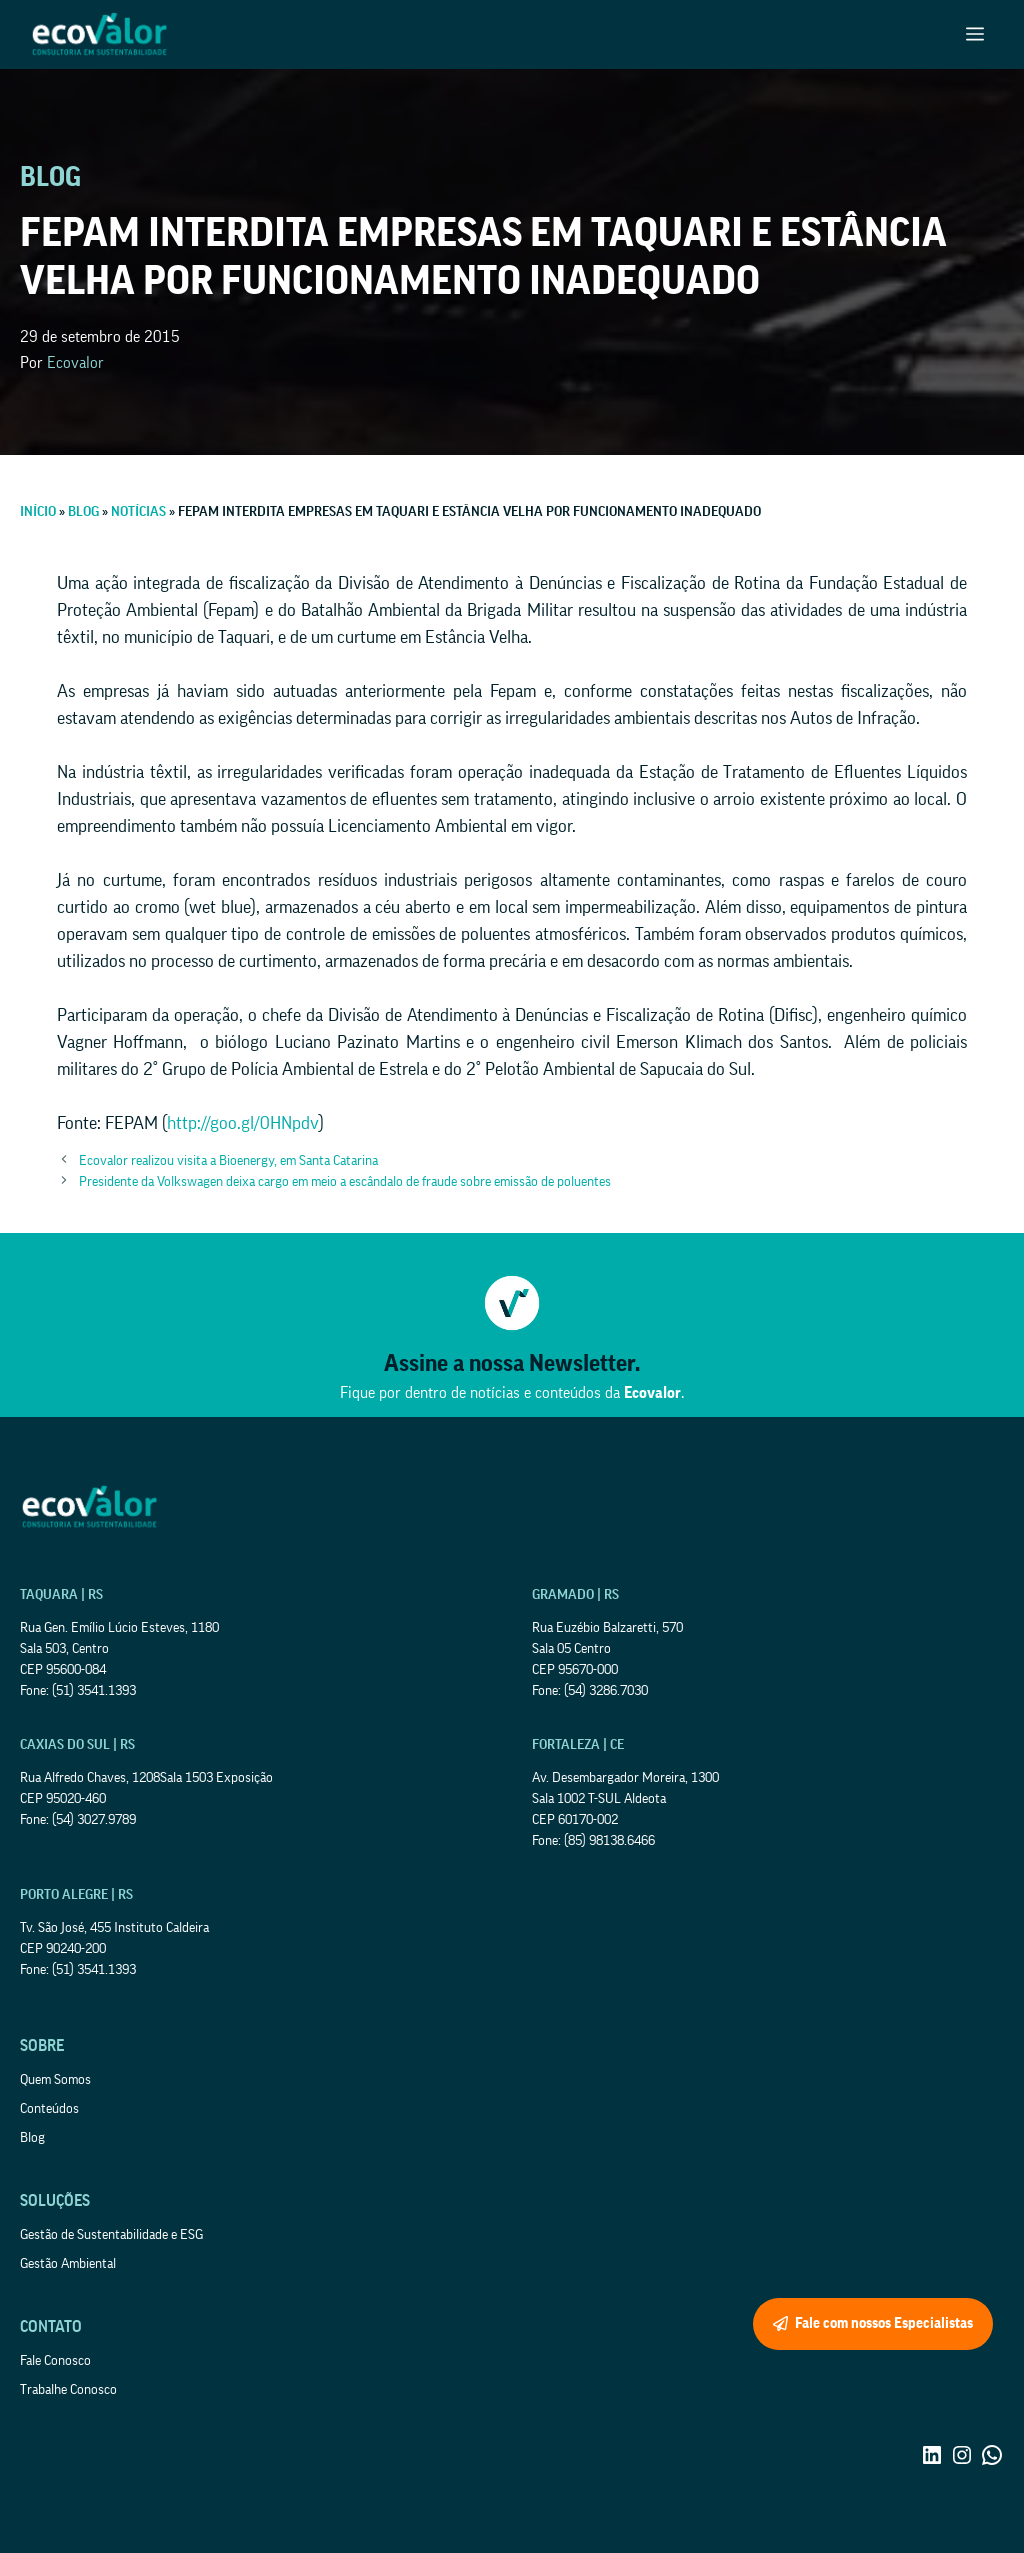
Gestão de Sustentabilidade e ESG (111, 2235)
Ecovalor (75, 363)
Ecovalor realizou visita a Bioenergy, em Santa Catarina (228, 1161)
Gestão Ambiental (68, 2264)
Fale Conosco (55, 2361)
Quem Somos (55, 2080)
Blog (32, 2138)
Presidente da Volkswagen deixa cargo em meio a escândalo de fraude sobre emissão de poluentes (345, 1182)
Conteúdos (49, 2109)
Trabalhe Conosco (68, 2390)
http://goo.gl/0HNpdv (243, 1123)
